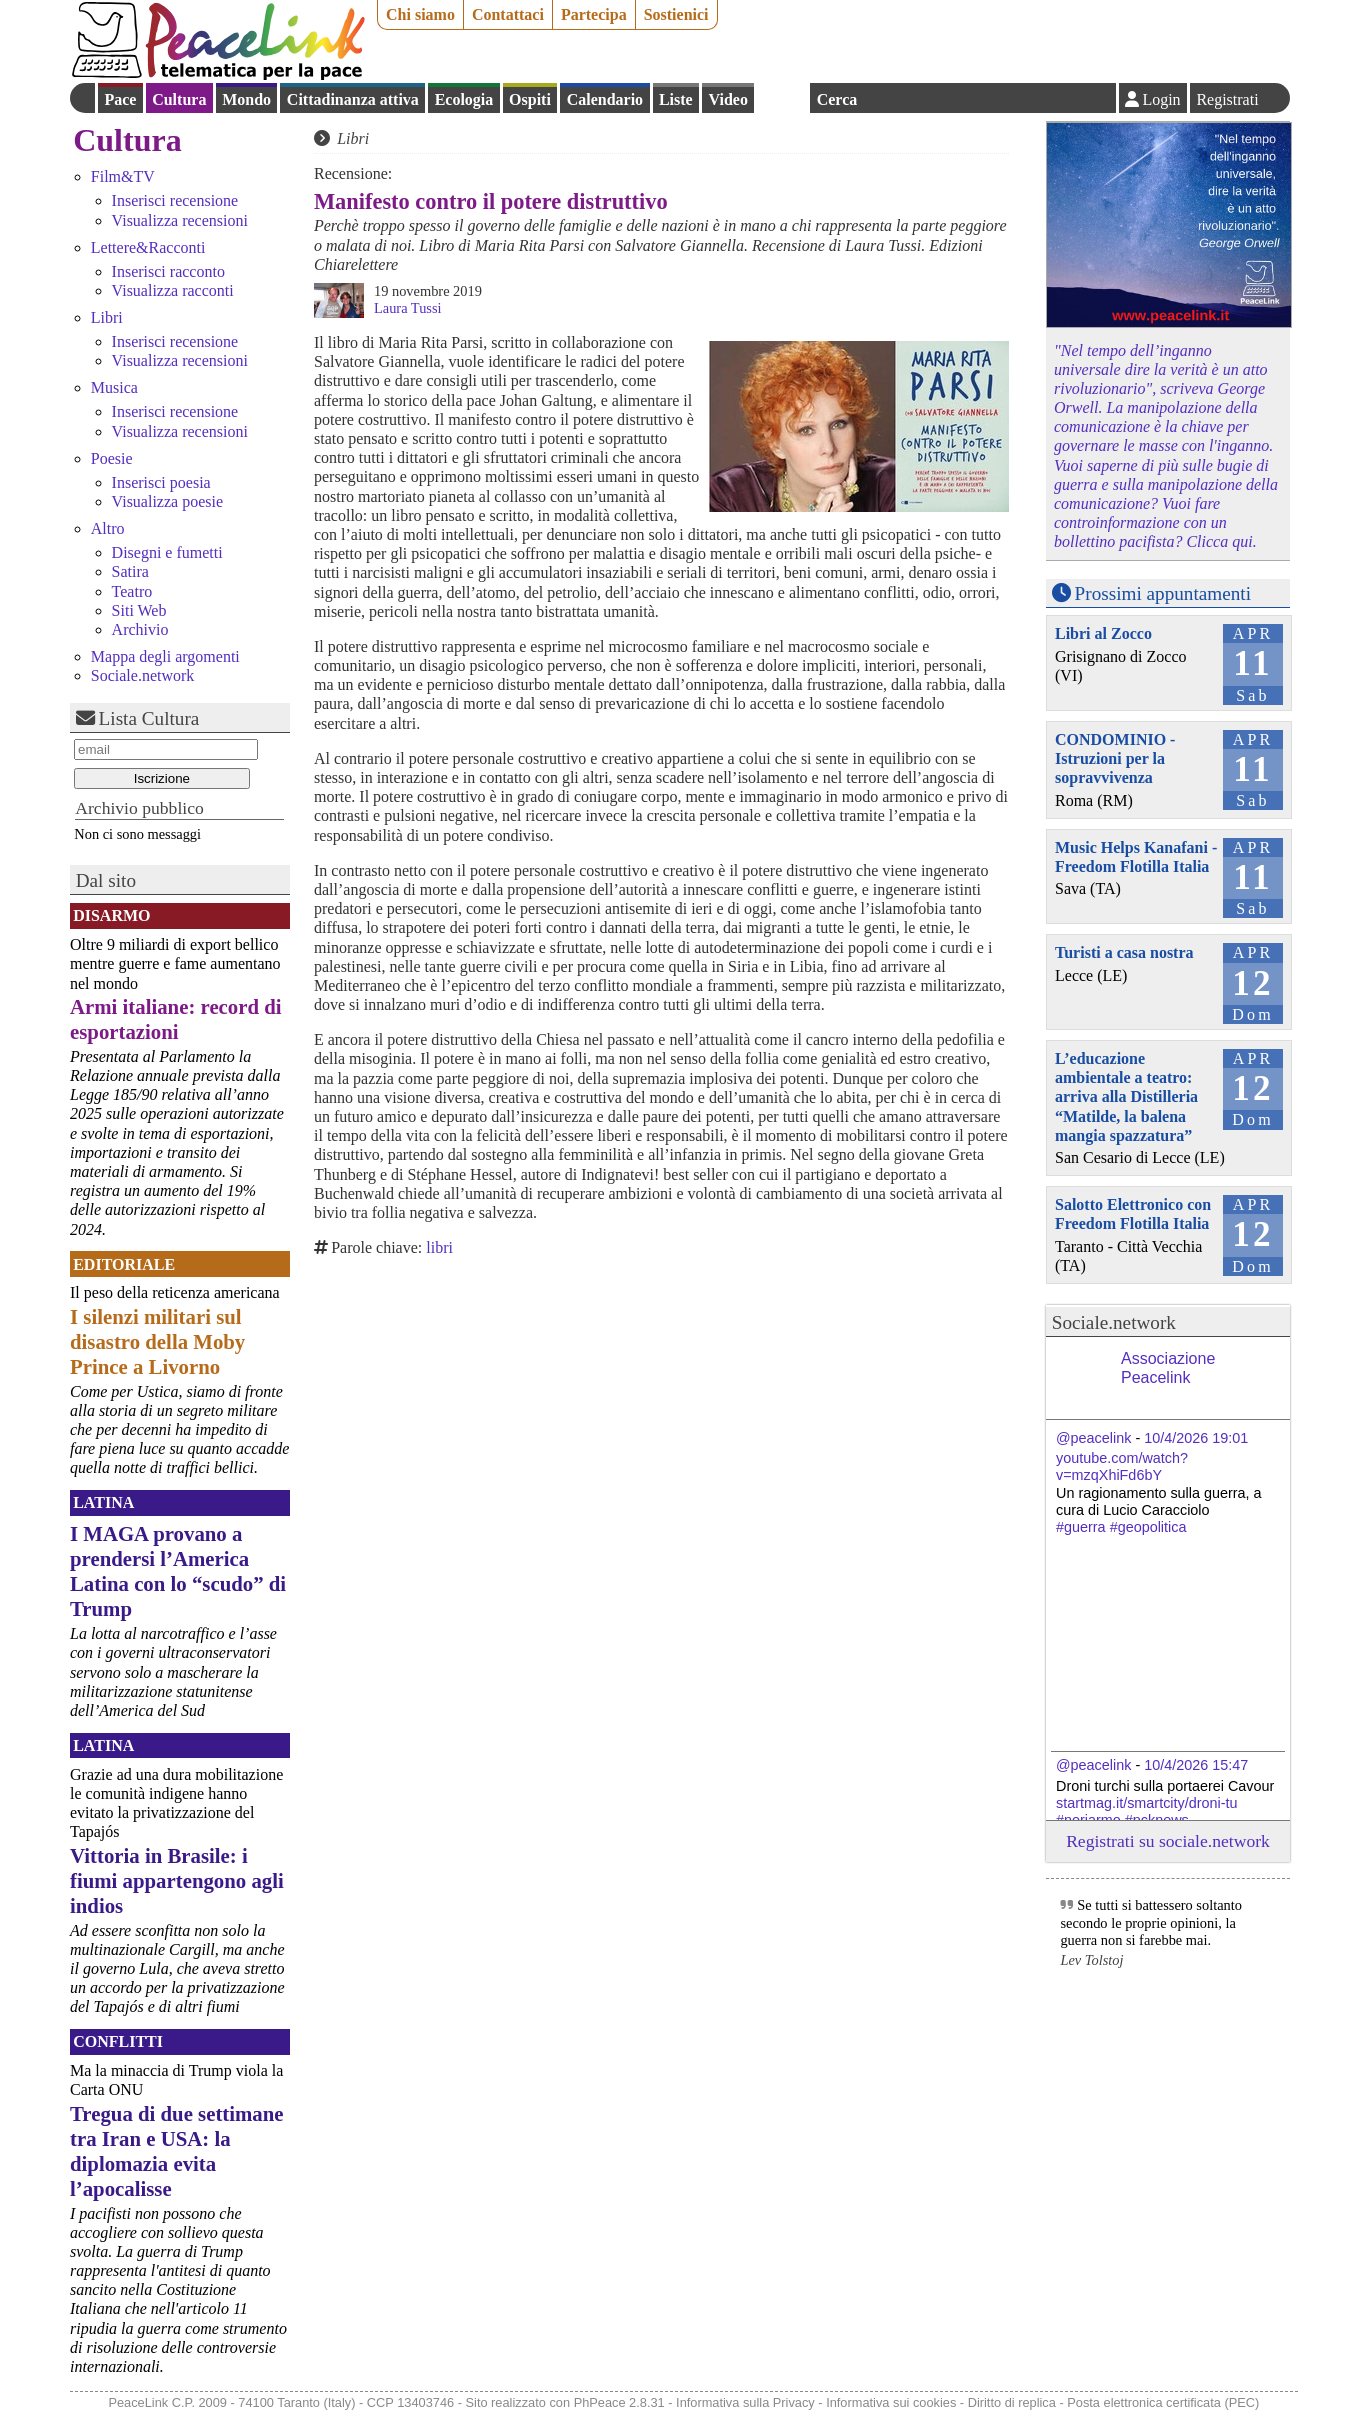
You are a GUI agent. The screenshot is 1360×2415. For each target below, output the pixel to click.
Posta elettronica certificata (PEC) (1163, 2402)
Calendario (605, 99)
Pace (120, 99)
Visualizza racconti (173, 290)
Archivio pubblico (139, 808)
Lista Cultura (149, 718)
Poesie (112, 458)
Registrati (1227, 99)
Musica (114, 387)
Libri (107, 317)
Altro (108, 528)
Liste (676, 99)
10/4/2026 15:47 (1196, 1765)
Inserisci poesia (161, 482)
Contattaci (508, 14)
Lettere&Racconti (148, 247)
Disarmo (111, 915)
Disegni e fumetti (167, 552)
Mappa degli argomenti (165, 656)
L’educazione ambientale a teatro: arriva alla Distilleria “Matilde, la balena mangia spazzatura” (1126, 1097)
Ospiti (530, 99)
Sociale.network (143, 675)
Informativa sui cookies (891, 2402)
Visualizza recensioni (180, 220)
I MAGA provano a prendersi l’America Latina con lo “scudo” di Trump (178, 1571)
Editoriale (124, 1264)
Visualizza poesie (167, 501)
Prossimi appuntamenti (1163, 593)
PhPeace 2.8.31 (619, 2402)
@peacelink (1093, 1438)
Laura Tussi (408, 308)
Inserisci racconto (168, 271)
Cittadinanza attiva (353, 99)
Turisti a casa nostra (1124, 952)
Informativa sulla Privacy (745, 2402)
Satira (130, 571)
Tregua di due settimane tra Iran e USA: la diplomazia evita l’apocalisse (177, 2151)
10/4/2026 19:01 (1196, 1438)
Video (727, 99)
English (782, 98)
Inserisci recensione (175, 200)
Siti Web (139, 610)
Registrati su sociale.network (1168, 1841)
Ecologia (464, 99)
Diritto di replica (1012, 2402)
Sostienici (676, 14)
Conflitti (118, 2041)
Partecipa (594, 14)
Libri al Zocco (1103, 633)
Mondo (246, 99)
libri (439, 1247)
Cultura (179, 99)
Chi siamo (420, 14)
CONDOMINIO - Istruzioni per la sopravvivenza (1115, 758)
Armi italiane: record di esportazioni (176, 1019)
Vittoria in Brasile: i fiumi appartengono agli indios (177, 1880)
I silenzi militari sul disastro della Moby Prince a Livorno (157, 1341)
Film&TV (123, 176)
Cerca (837, 99)
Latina (103, 1502)
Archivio (140, 629)
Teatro (132, 591)
